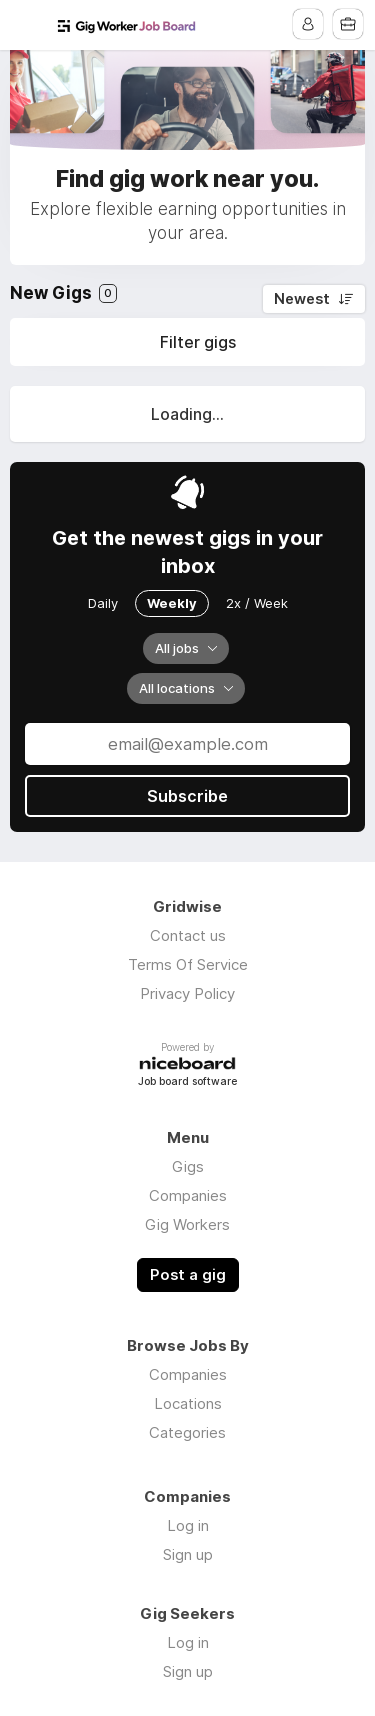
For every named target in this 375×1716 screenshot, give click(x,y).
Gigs (188, 1166)
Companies (188, 1195)
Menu (27, 25)
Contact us (188, 935)
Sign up (188, 1554)
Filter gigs (198, 342)
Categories (187, 1432)
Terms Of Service (188, 964)
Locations (188, 1403)
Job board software (187, 1082)
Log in (188, 1525)
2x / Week (257, 603)
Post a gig (188, 1275)
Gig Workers (187, 1224)
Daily (103, 603)
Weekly (172, 603)
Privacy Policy (187, 993)
